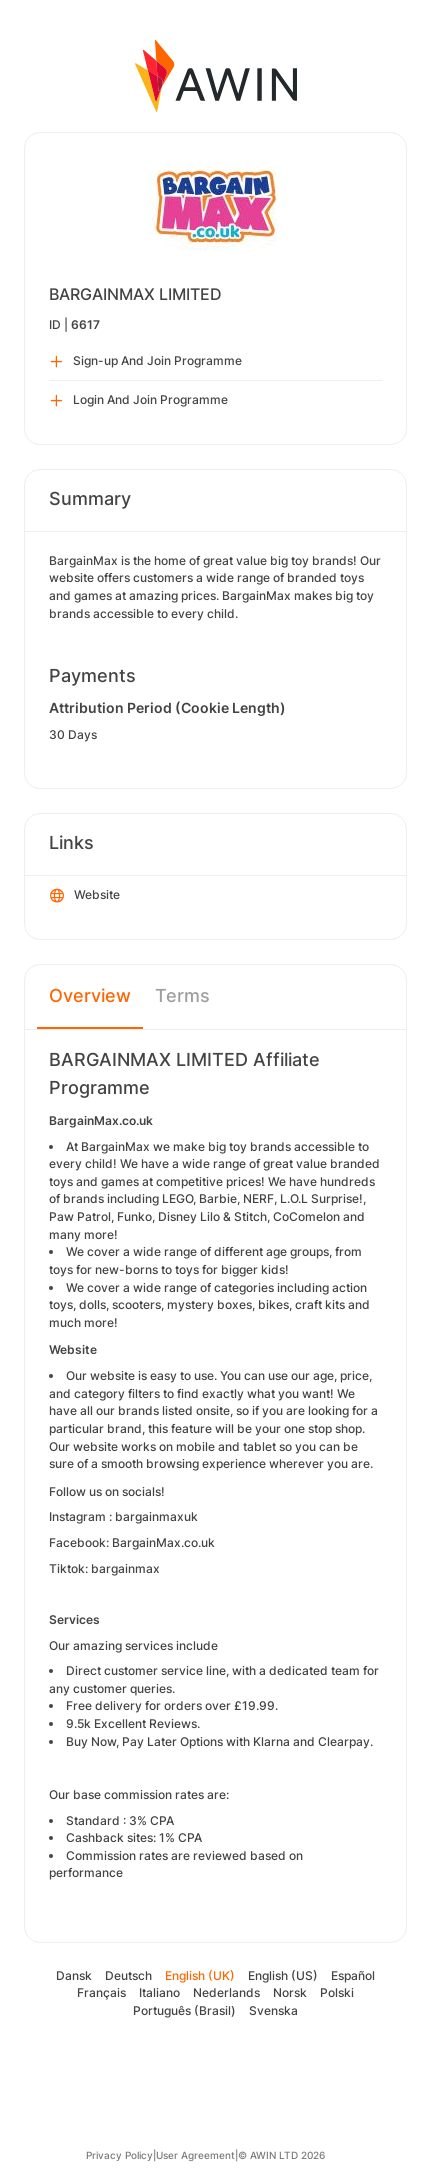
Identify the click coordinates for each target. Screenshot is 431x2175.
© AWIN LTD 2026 (281, 2155)
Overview (90, 995)
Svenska (273, 2010)
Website (85, 896)
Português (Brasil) (184, 2010)
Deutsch (128, 1975)
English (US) (283, 1975)
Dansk (74, 1975)
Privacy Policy (119, 2155)
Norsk (290, 1992)
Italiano (159, 1992)
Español (353, 1975)
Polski (337, 1992)
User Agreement (195, 2155)
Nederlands (226, 1992)
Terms (182, 995)
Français (101, 1992)
